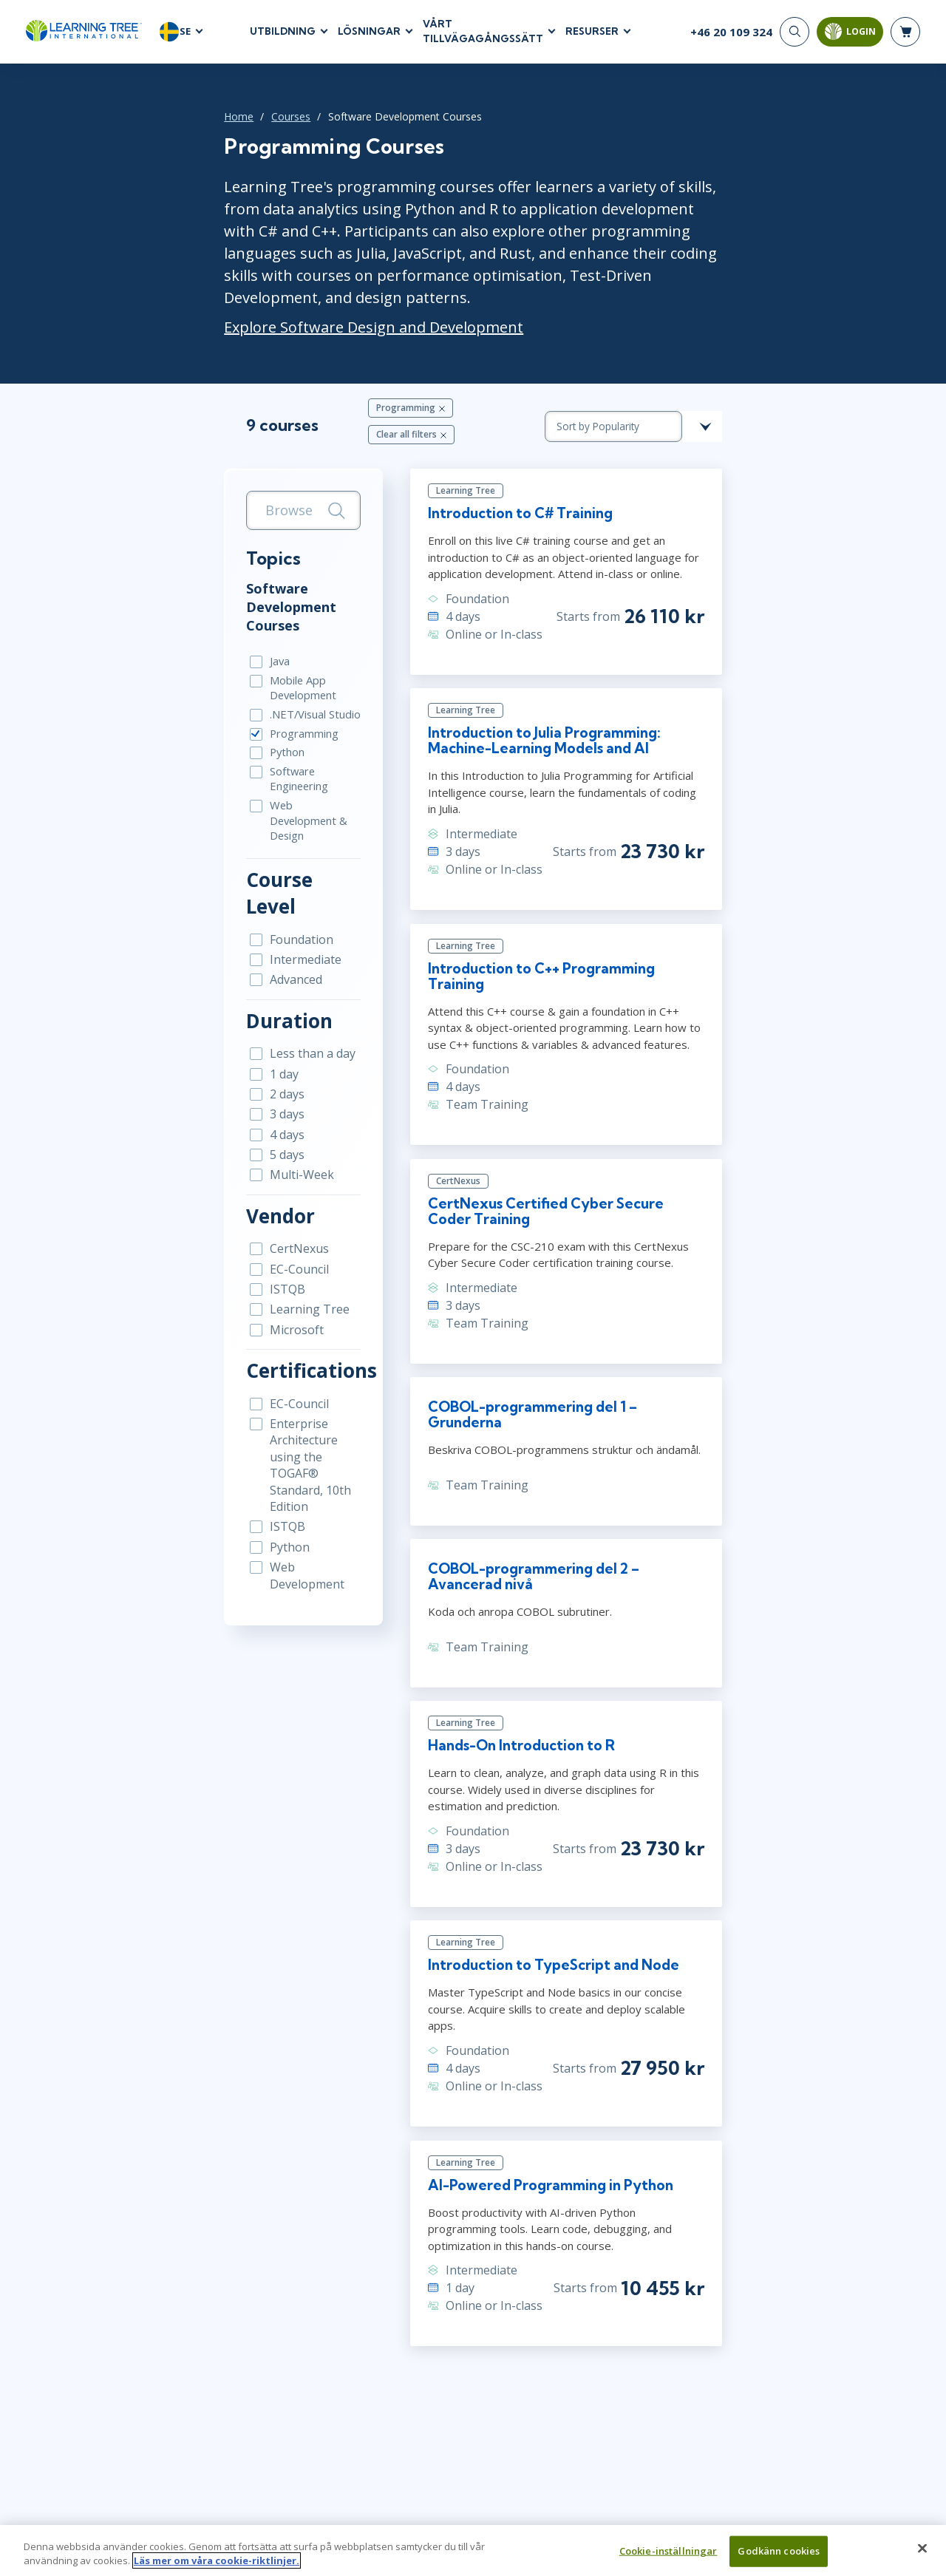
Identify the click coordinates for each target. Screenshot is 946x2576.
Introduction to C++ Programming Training (563, 920)
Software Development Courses (226, 547)
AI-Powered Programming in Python (540, 2071)
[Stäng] (922, 2554)
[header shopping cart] (905, 37)
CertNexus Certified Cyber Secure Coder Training (595, 1145)
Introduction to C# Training (506, 470)
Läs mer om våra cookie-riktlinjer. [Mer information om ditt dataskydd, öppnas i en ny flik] (216, 2567)
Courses (192, 126)
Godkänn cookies (779, 2556)
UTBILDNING (283, 36)
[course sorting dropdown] (731, 384)
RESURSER (592, 36)
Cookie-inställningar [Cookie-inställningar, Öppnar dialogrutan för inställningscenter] (668, 2556)
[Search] (794, 37)
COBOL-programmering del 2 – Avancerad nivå (583, 1489)
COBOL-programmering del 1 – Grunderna (563, 1338)
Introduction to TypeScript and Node (543, 1863)
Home (140, 126)
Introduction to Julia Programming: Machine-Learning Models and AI (570, 703)
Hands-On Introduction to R (507, 1655)
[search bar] (237, 458)
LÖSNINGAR (369, 36)
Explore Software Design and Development (275, 295)
